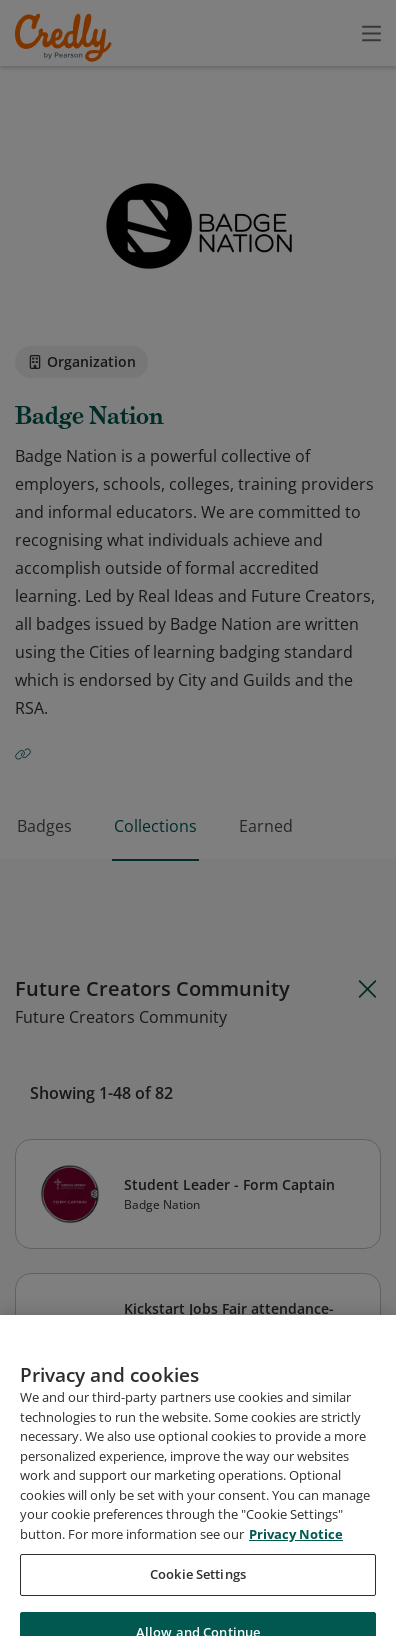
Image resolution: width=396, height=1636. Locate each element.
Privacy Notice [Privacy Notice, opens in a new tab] (296, 1589)
